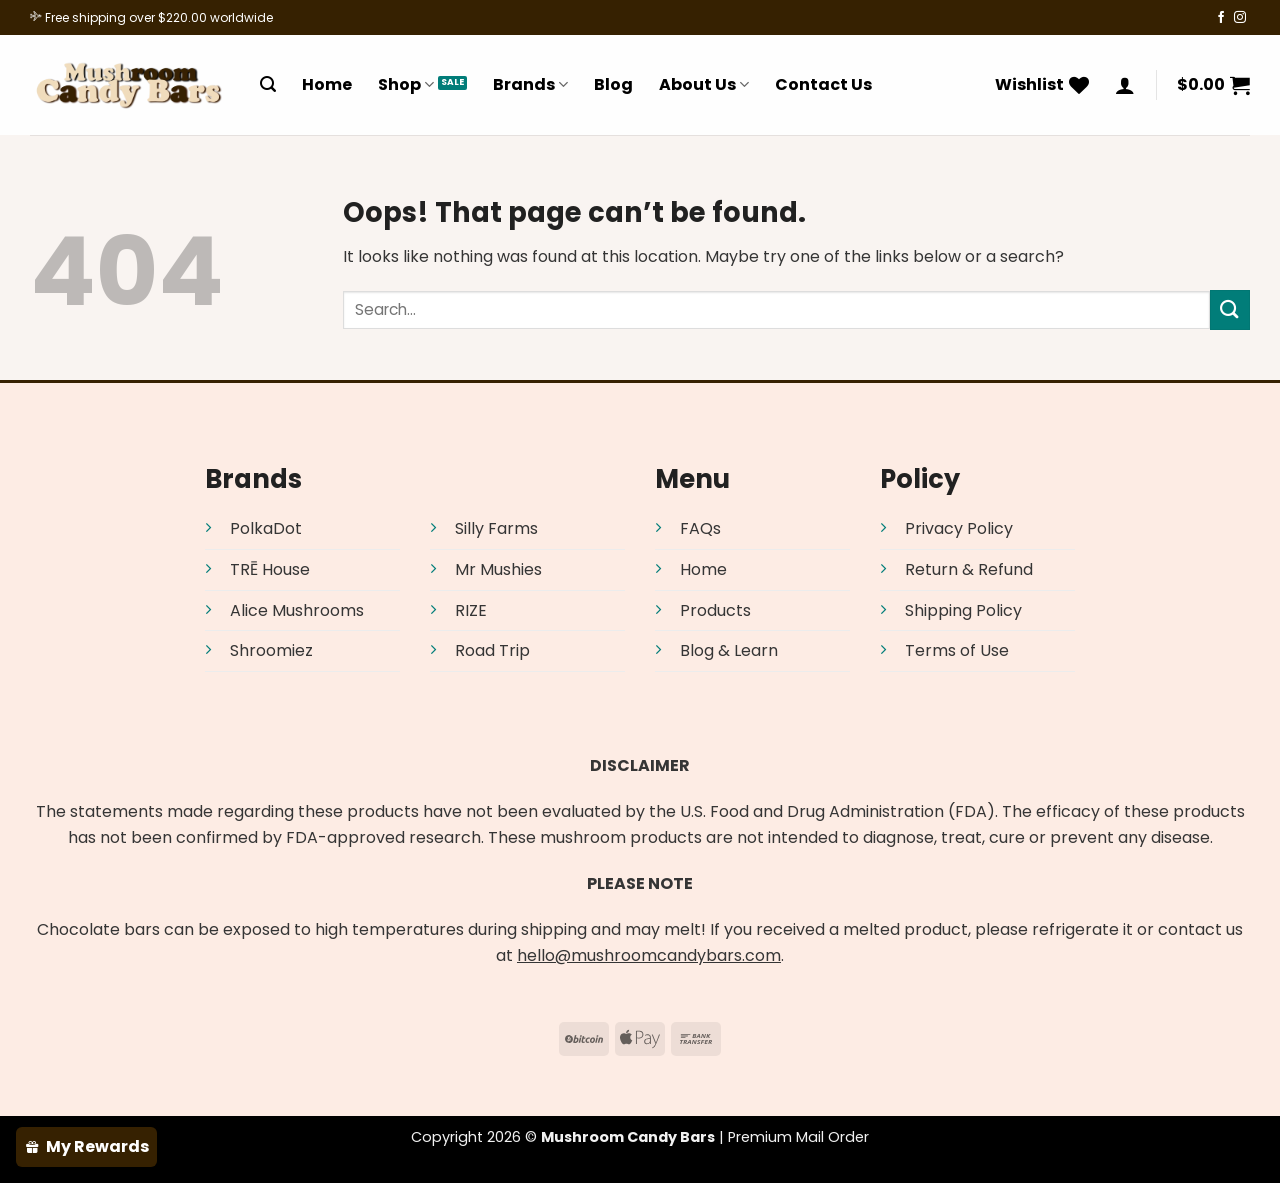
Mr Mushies (498, 569)
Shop (406, 84)
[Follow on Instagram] (1240, 18)
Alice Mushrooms (297, 610)
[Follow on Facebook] (1221, 18)
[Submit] (1230, 309)
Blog (613, 84)
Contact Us (823, 84)
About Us (704, 84)
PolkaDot (266, 528)
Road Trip (492, 650)
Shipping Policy (963, 610)
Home (327, 84)
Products (715, 610)
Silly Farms (496, 528)
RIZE (471, 610)
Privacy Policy (959, 528)
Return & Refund (969, 569)
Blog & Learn (729, 650)
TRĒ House (270, 569)
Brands (530, 84)
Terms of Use (957, 650)
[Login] (1125, 85)
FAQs (700, 528)
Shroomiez (271, 650)
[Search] (268, 84)
